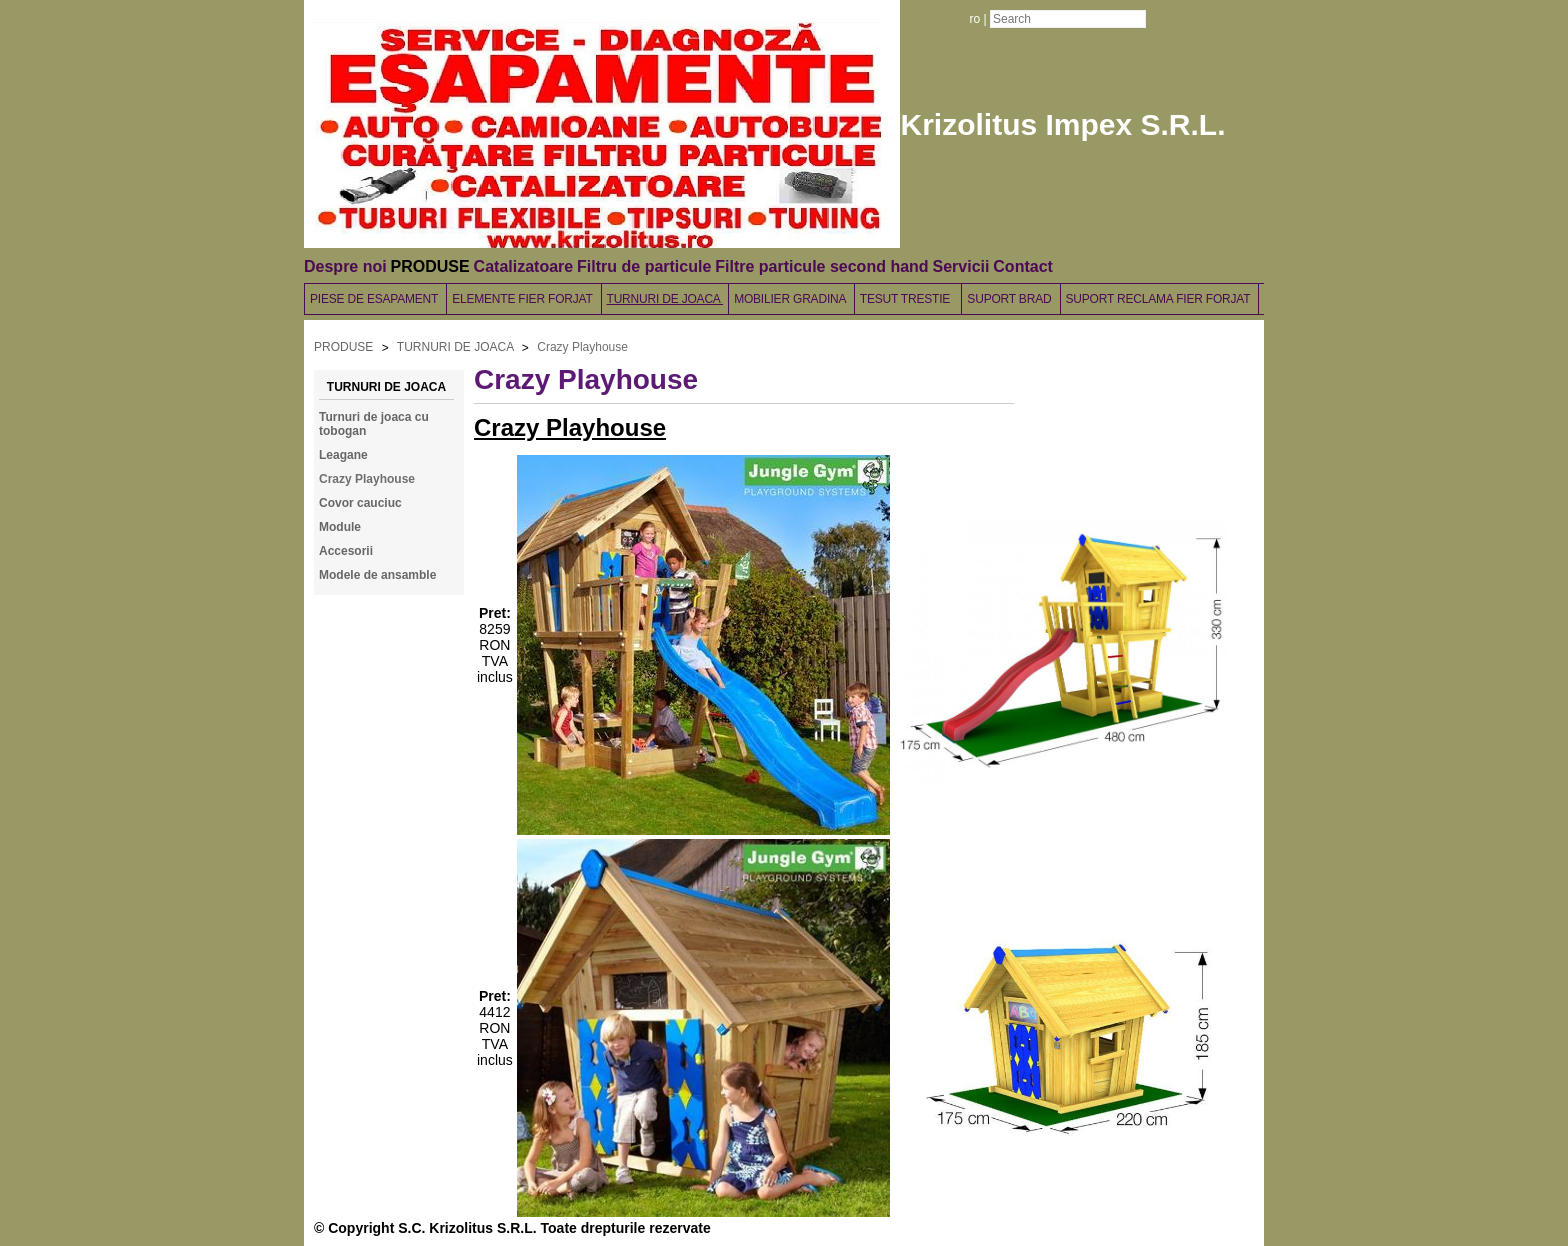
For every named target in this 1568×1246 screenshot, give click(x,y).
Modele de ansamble (377, 575)
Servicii (960, 266)
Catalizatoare (524, 266)
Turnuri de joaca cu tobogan (374, 424)
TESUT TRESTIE (908, 299)
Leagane (343, 455)
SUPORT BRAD (1010, 299)
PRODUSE (430, 266)
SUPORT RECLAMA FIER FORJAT (1160, 299)
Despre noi (345, 266)
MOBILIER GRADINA (791, 299)
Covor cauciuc (360, 503)
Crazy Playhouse (582, 347)
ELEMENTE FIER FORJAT (523, 299)
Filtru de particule (644, 266)
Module (340, 527)
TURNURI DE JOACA (665, 299)
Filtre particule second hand (821, 266)
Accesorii (346, 551)
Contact (1023, 266)
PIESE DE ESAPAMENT (375, 299)
